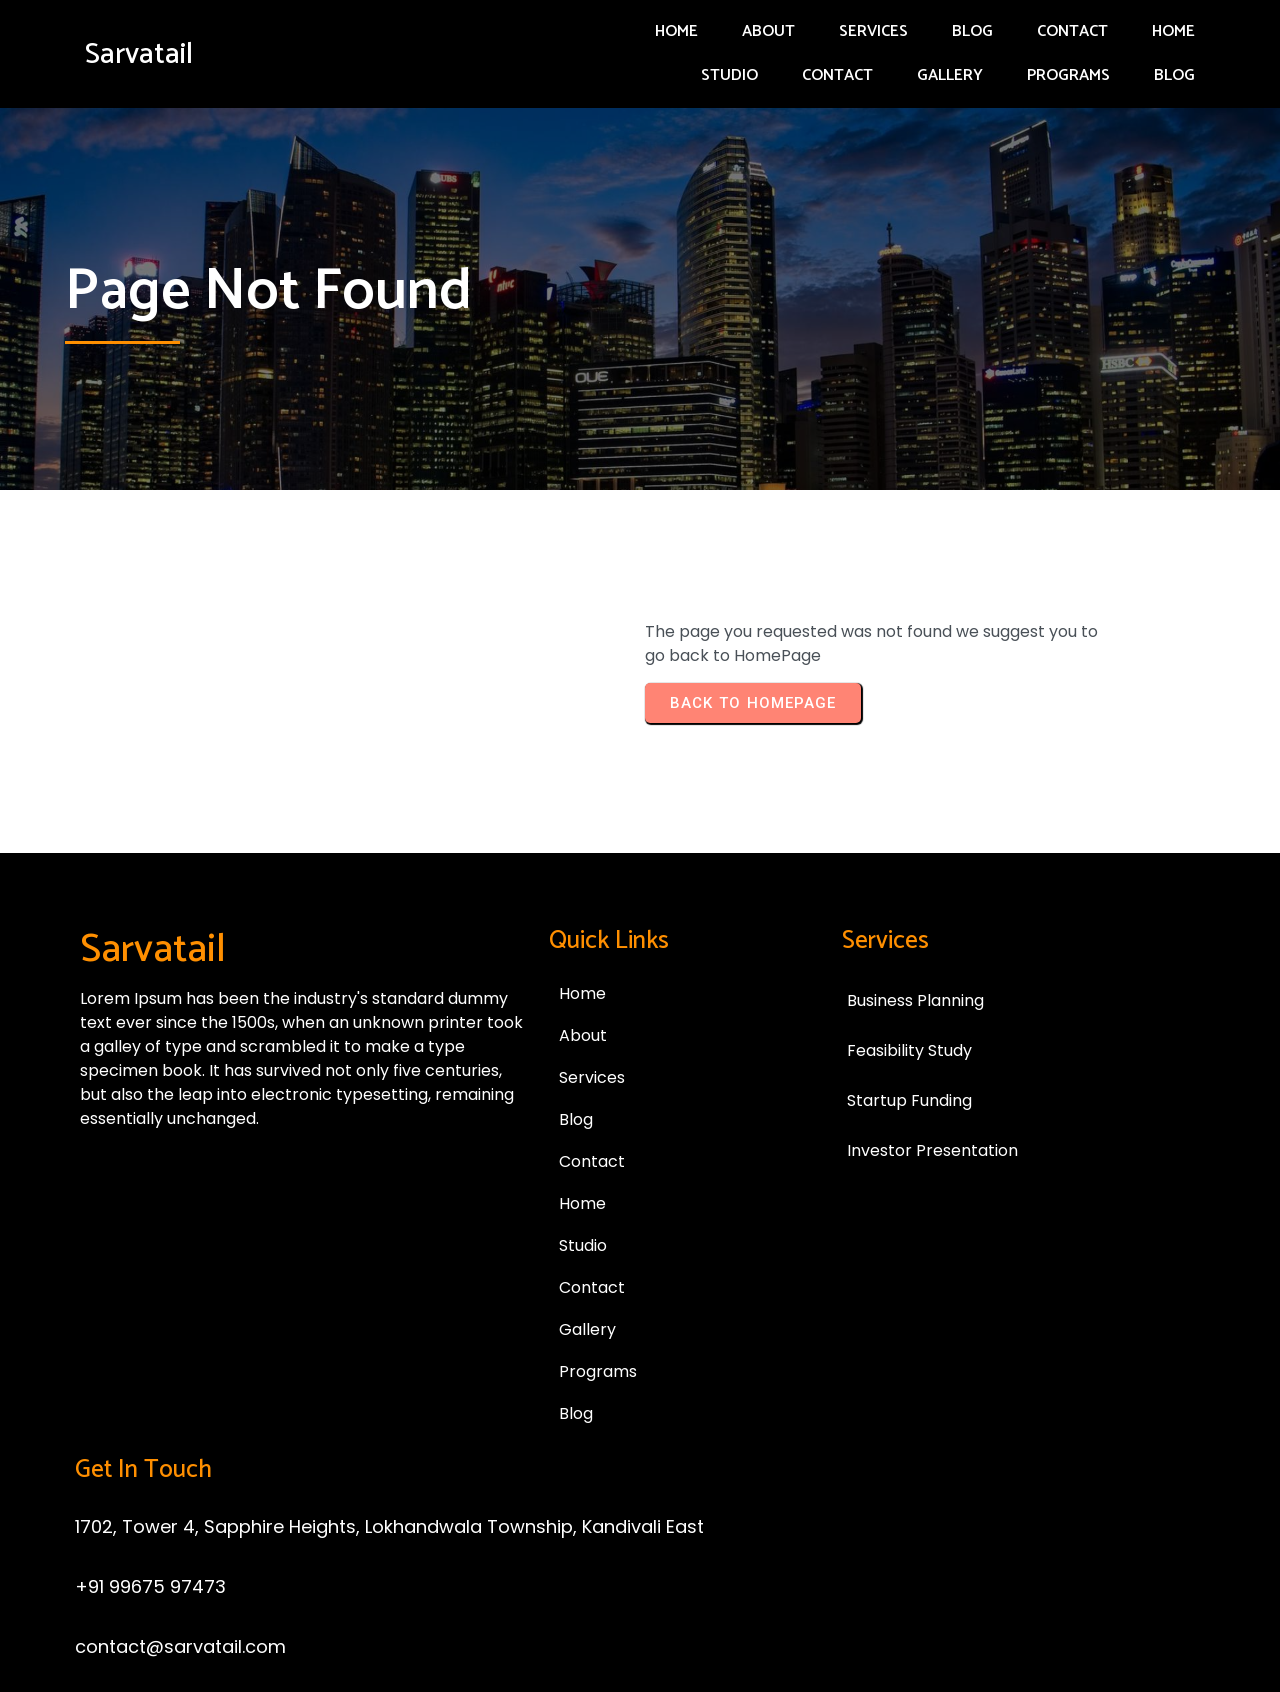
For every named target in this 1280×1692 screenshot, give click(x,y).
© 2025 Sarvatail (640, 1576)
